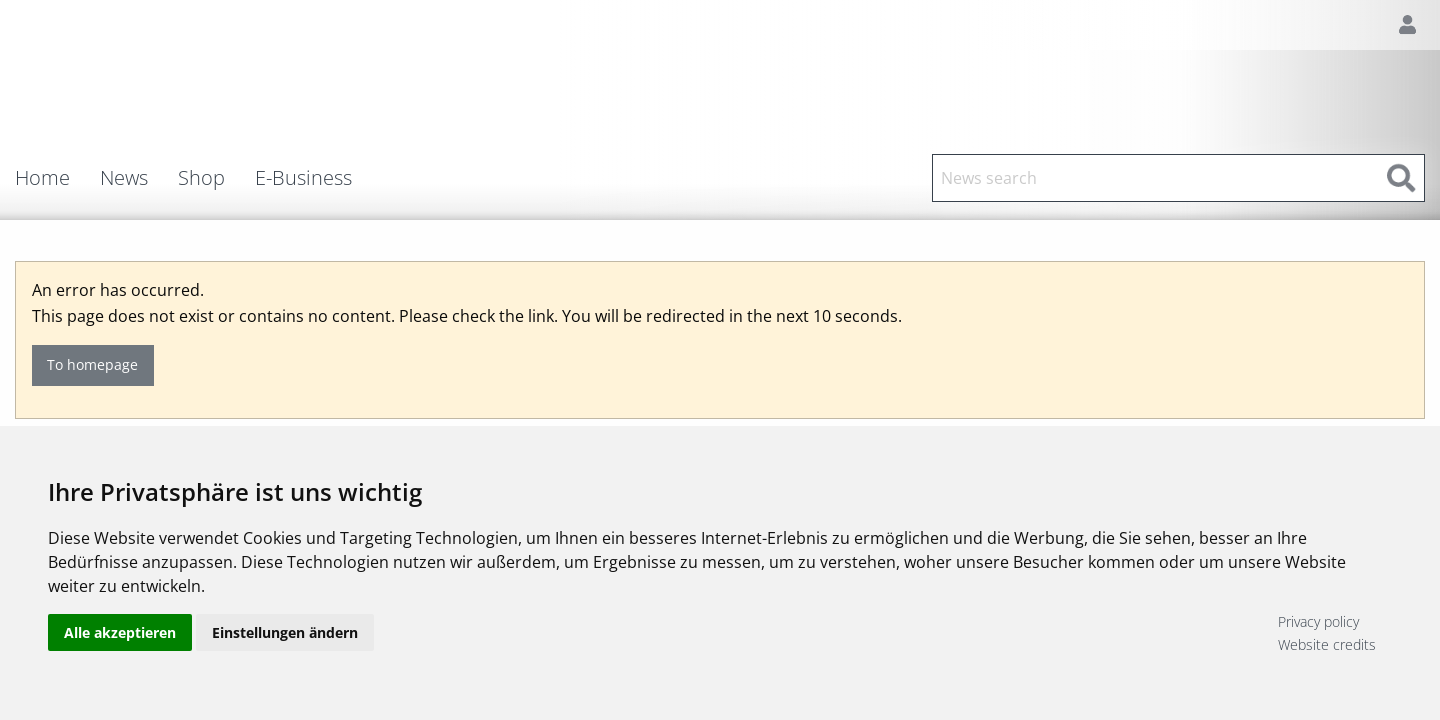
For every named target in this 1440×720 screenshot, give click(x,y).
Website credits (1327, 644)
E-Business (303, 178)
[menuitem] (57, 178)
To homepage (92, 364)
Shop (201, 178)
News (124, 178)
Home (42, 178)
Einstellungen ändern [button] (285, 632)
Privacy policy (1318, 621)
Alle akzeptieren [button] (120, 632)
